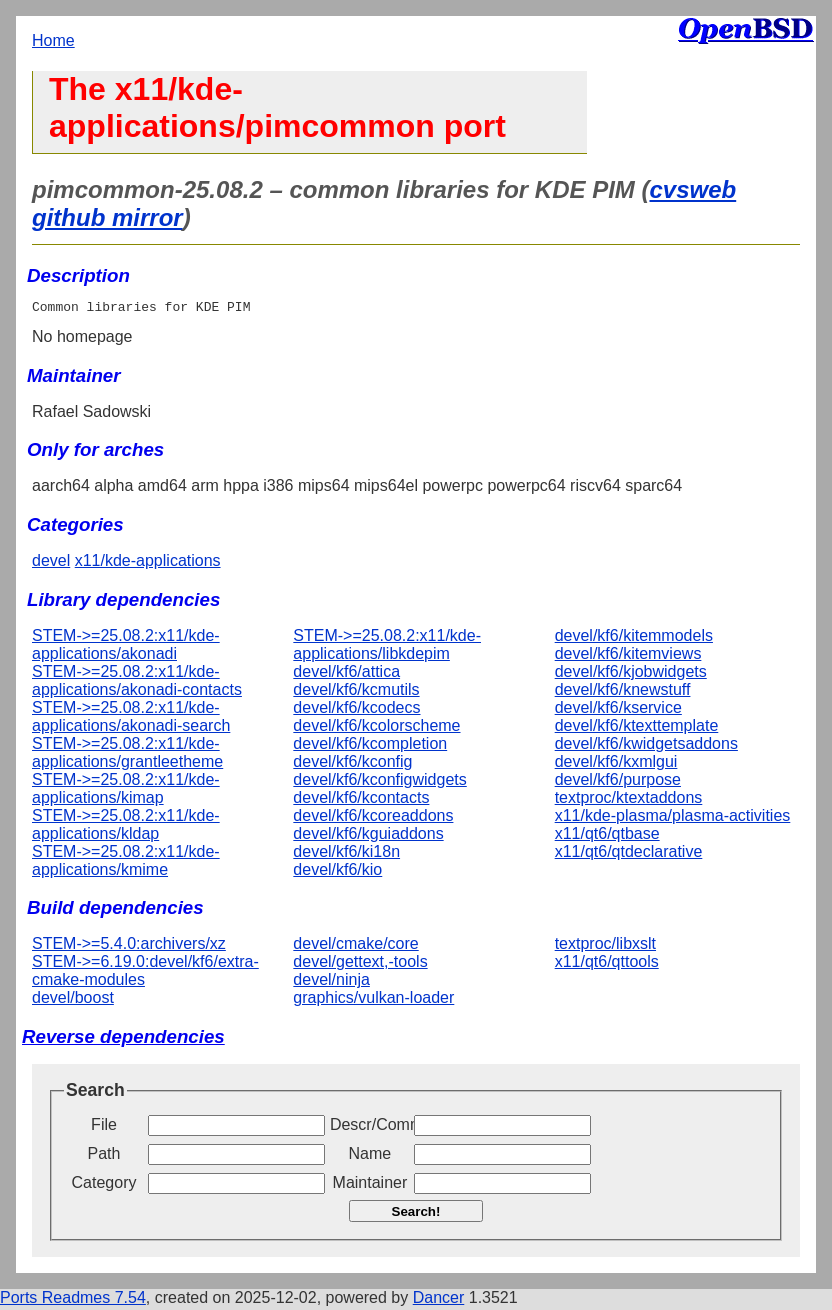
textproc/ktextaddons (629, 800)
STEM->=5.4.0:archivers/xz (129, 946)
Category (104, 1185)
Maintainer (370, 1185)
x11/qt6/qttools (607, 964)
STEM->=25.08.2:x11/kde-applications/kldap (126, 827)
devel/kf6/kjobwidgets (631, 674)
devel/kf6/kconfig (352, 764)
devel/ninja (331, 982)
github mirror (107, 217)
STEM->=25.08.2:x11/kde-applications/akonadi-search (131, 719)
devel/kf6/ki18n (346, 854)
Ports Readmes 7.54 (73, 1300)
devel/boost (73, 1000)
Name (370, 1156)
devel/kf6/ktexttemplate (637, 728)
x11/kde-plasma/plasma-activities (673, 818)
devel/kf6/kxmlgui (616, 764)
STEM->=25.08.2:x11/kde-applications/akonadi (126, 647)
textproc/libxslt (605, 946)
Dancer (439, 1300)
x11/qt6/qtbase (607, 836)
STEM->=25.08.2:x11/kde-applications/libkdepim (387, 647)
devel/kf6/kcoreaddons (373, 818)
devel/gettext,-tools (360, 964)
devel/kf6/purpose (618, 782)
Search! (416, 1214)
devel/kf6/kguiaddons (368, 836)
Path (104, 1156)
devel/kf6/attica (346, 674)
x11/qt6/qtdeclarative (629, 854)
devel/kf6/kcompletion (370, 746)
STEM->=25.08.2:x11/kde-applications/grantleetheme (127, 755)
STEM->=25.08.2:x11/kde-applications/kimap (126, 791)
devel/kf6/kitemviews (628, 656)
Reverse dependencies (123, 1039)
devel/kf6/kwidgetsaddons (646, 746)
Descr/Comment (370, 1127)
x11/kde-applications (148, 563)
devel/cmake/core (355, 946)
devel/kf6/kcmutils (356, 692)
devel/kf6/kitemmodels (634, 638)
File (104, 1127)
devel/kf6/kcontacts (361, 800)
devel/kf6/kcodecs (356, 710)
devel (51, 563)
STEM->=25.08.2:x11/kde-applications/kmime (126, 863)
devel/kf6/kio (337, 872)
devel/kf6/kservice (618, 710)
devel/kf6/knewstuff (623, 692)
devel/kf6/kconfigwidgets (379, 782)
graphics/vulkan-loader (373, 1000)
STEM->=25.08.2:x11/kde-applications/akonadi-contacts (137, 683)
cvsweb (692, 189)
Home (53, 40)
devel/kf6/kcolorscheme (376, 728)
